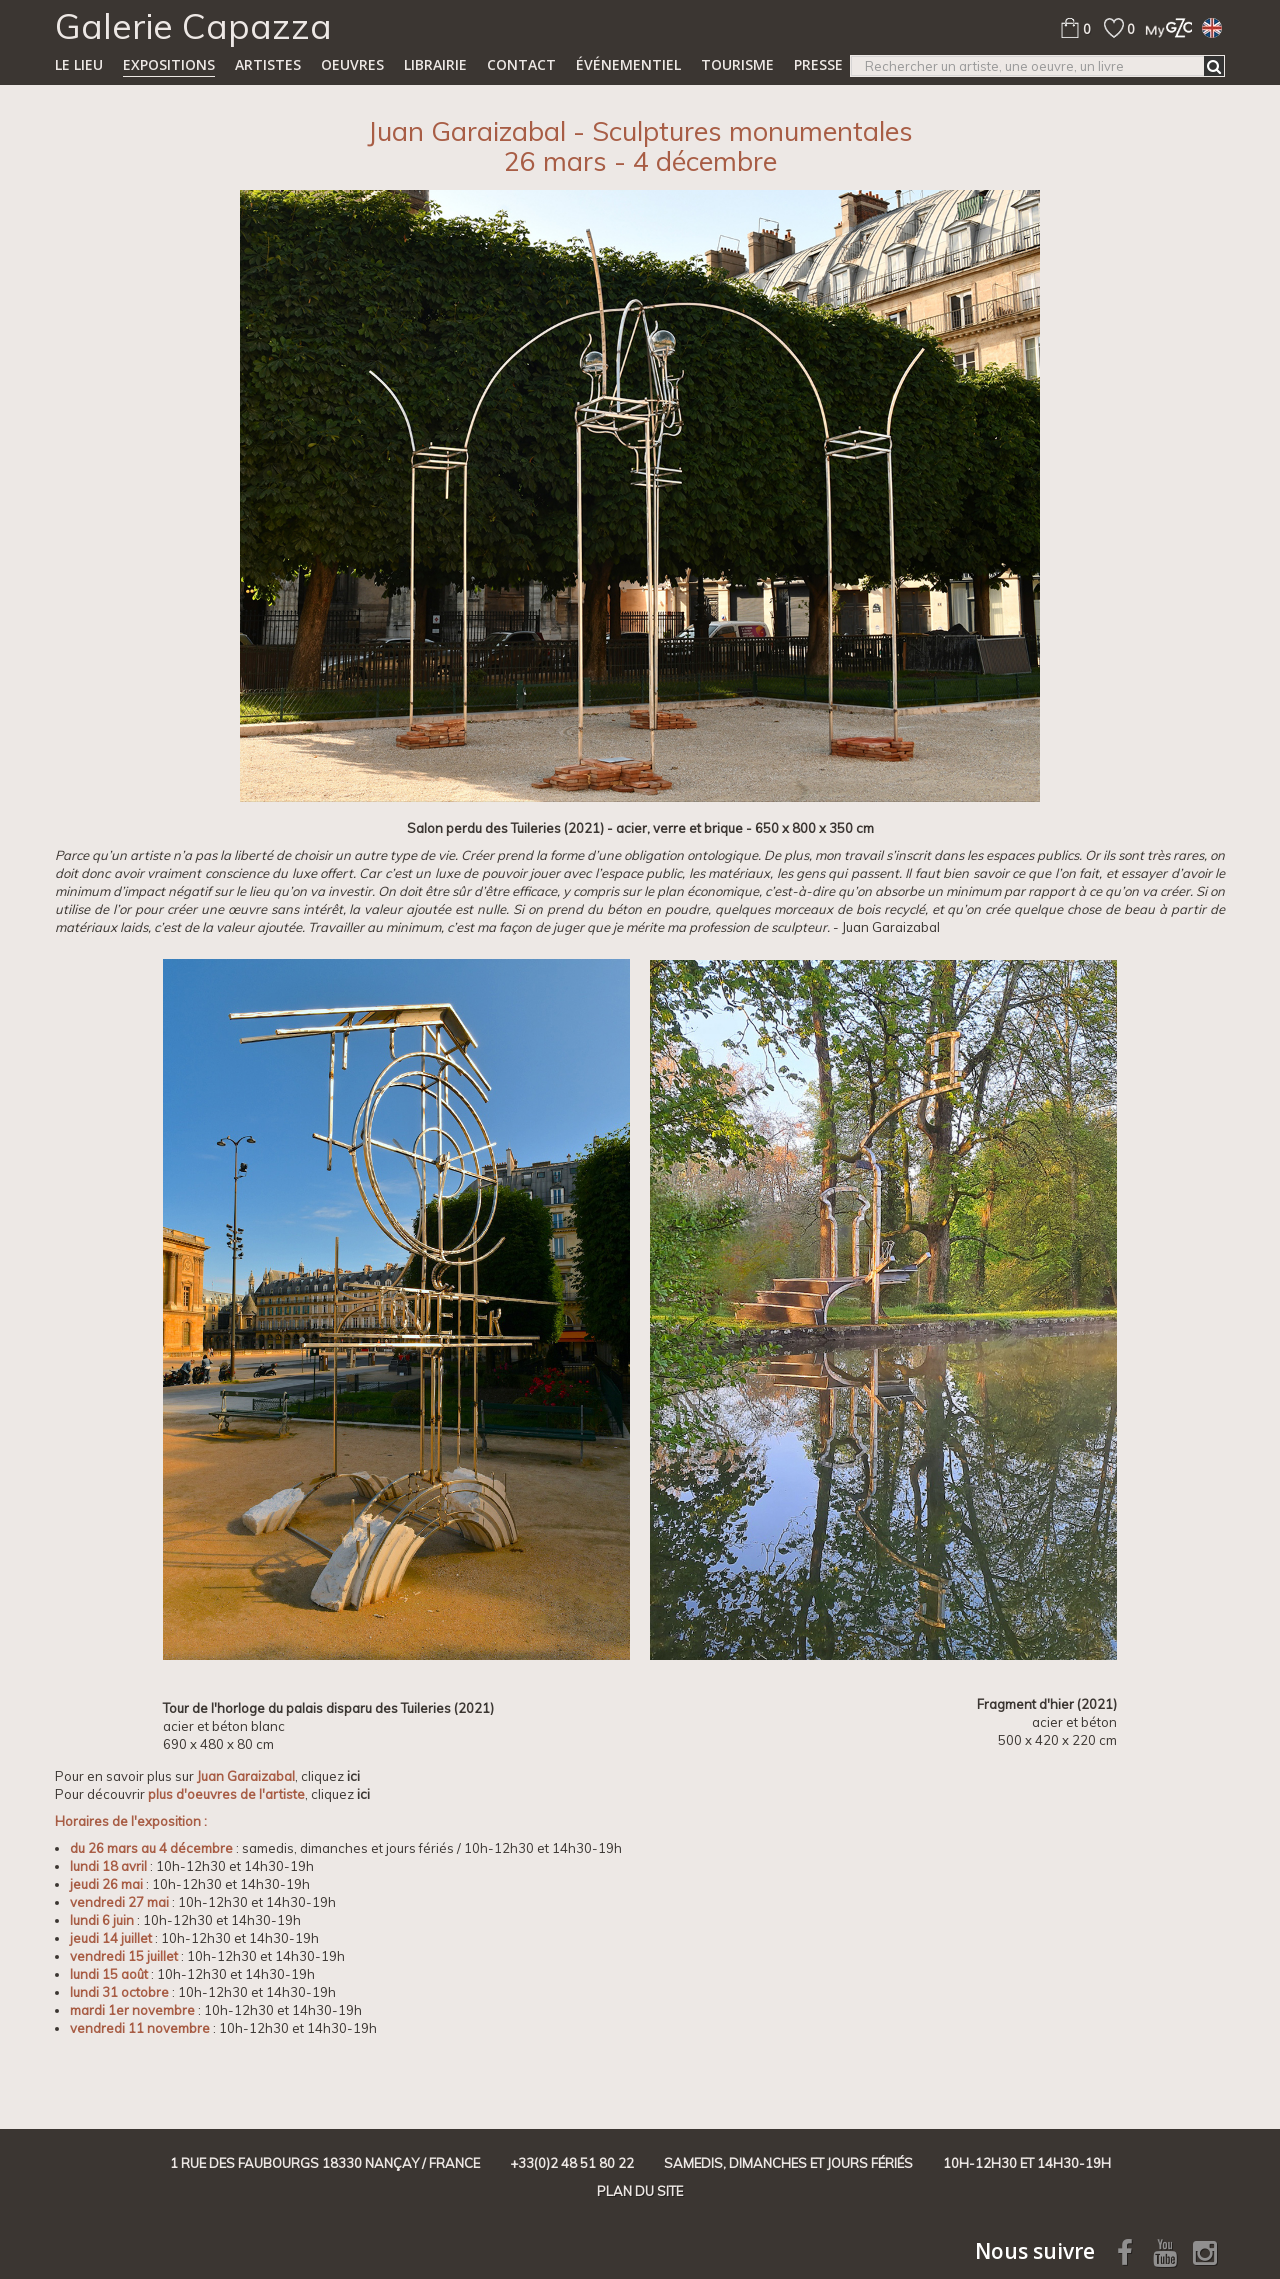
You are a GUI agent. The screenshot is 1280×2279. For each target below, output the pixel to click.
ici (353, 1776)
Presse (818, 64)
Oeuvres (352, 64)
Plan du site (640, 2191)
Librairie (435, 64)
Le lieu (79, 64)
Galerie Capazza (193, 26)
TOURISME (737, 64)
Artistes (268, 64)
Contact (521, 64)
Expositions (169, 64)
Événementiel (628, 64)
